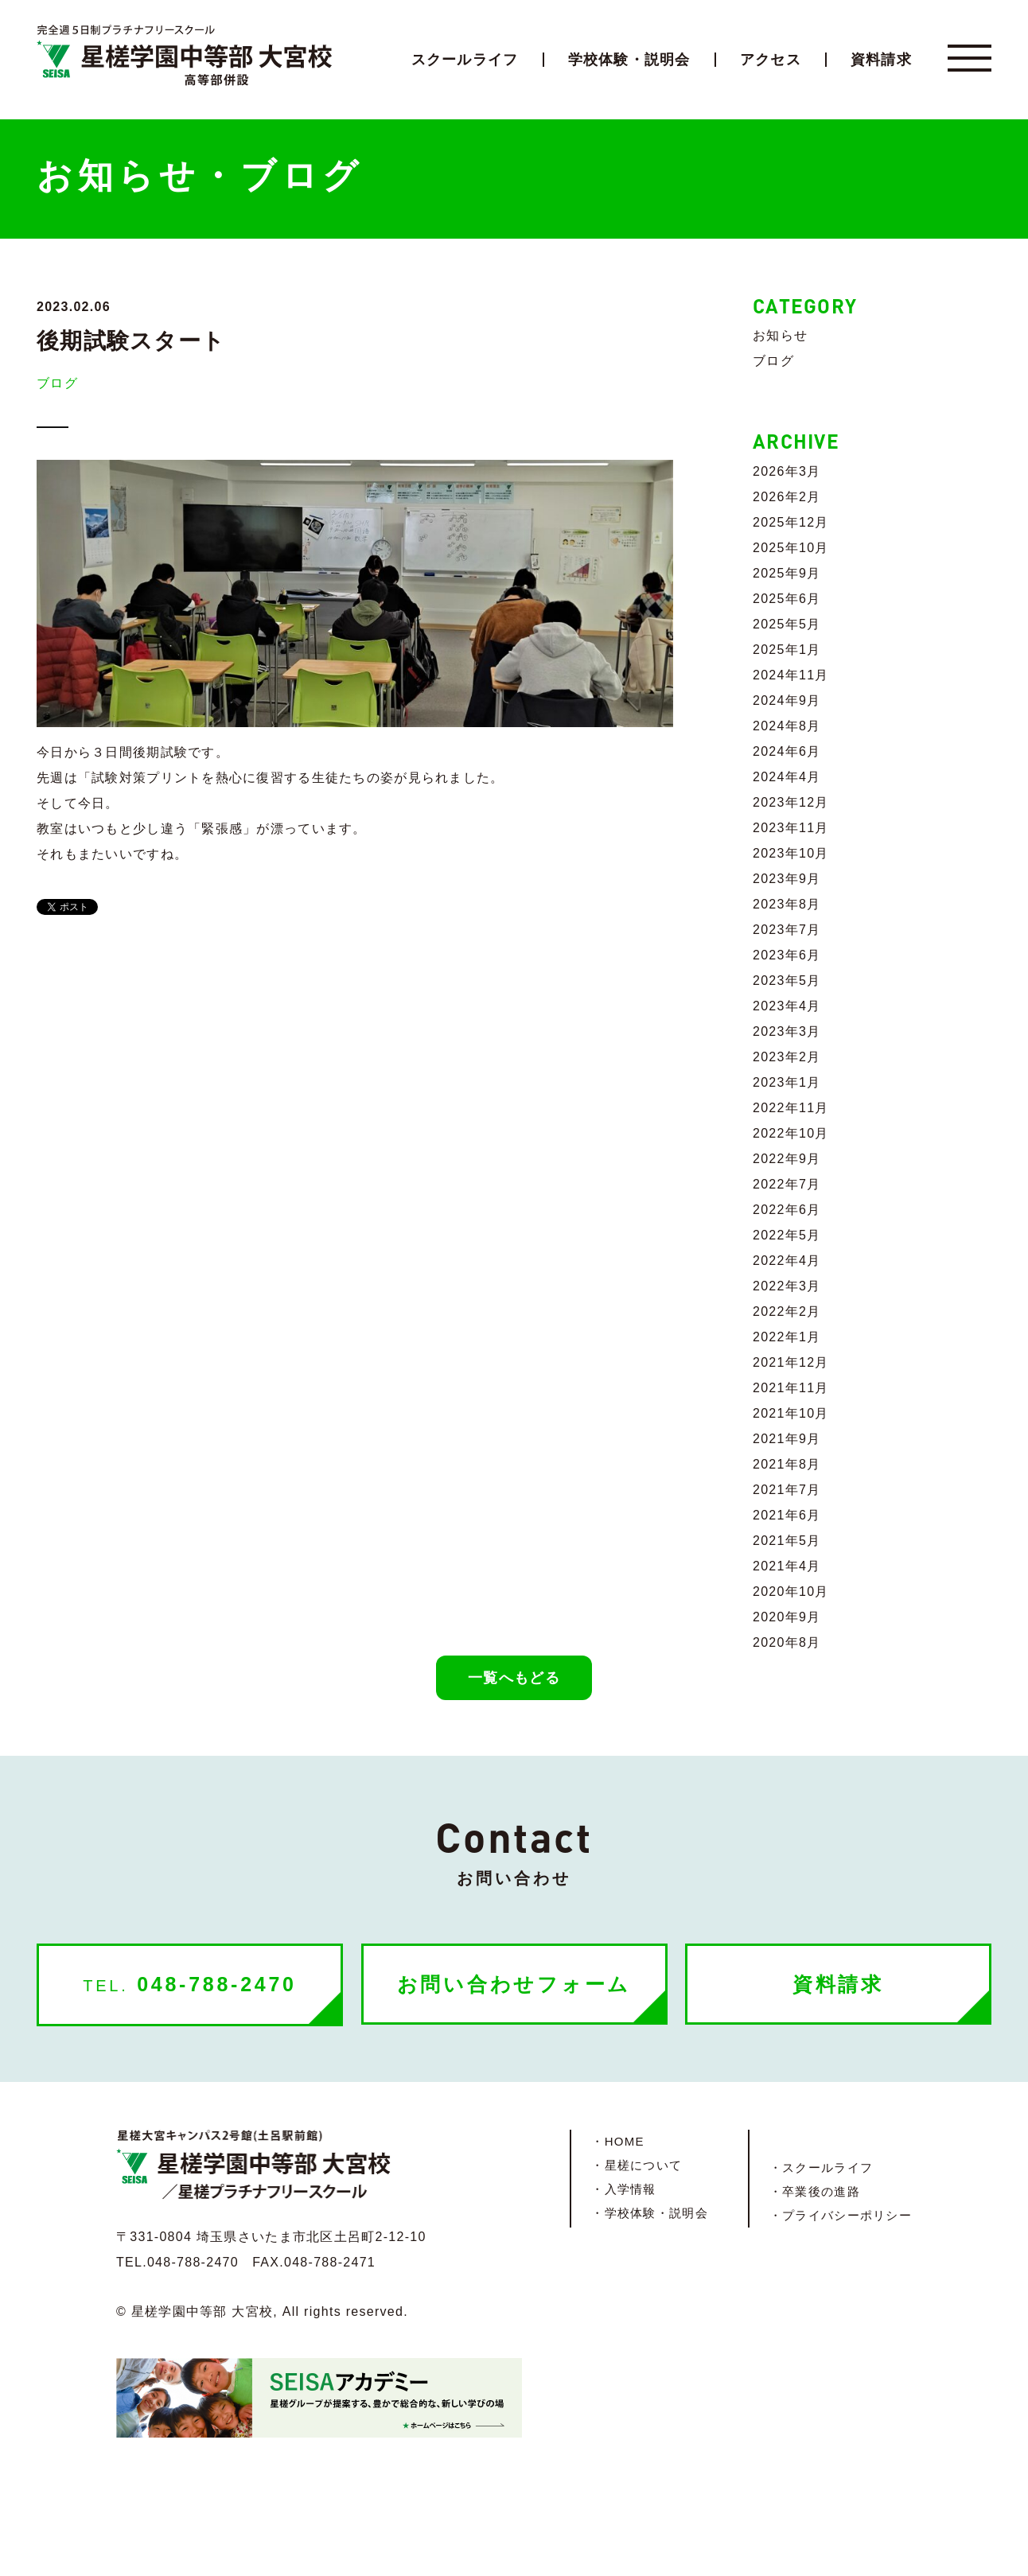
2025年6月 (786, 598)
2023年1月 (786, 1082)
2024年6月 (786, 751)
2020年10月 (791, 1591)
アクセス (770, 60)
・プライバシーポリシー (840, 2215)
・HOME (617, 2141)
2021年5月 (786, 1540)
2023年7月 (786, 929)
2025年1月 (786, 649)
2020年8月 (786, 1642)
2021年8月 (786, 1464)
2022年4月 (786, 1260)
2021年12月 (791, 1362)
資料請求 (881, 60)
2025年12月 (791, 522)
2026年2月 (786, 497)
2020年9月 (786, 1617)
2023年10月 (791, 853)
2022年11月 (791, 1108)
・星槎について (636, 2165)
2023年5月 (786, 980)
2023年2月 (786, 1057)
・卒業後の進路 (814, 2191)
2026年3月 (786, 471)
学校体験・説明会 (629, 60)
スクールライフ (465, 60)
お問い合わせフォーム (514, 1984)
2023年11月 (791, 828)
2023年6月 (786, 955)
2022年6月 (786, 1209)
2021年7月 (786, 1489)
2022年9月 (786, 1158)
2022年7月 (786, 1184)
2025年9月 (786, 573)
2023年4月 (786, 1006)
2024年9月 (786, 700)
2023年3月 (786, 1031)
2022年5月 (786, 1235)
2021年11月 (791, 1388)
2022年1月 (786, 1337)
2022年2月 (786, 1311)
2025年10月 (791, 548)
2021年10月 (791, 1413)
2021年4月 (786, 1566)
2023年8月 (786, 904)
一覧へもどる (514, 1678)
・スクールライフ (821, 2167)
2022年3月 (786, 1286)
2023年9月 (786, 878)
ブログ (57, 383)
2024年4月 (786, 777)
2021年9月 (786, 1439)
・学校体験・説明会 (649, 2213)
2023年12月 (791, 802)
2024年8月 (786, 726)
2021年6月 (786, 1515)
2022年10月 (791, 1133)
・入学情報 (623, 2189)
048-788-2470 (189, 1984)
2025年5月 (786, 624)
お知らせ (780, 335)
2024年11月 (791, 675)
